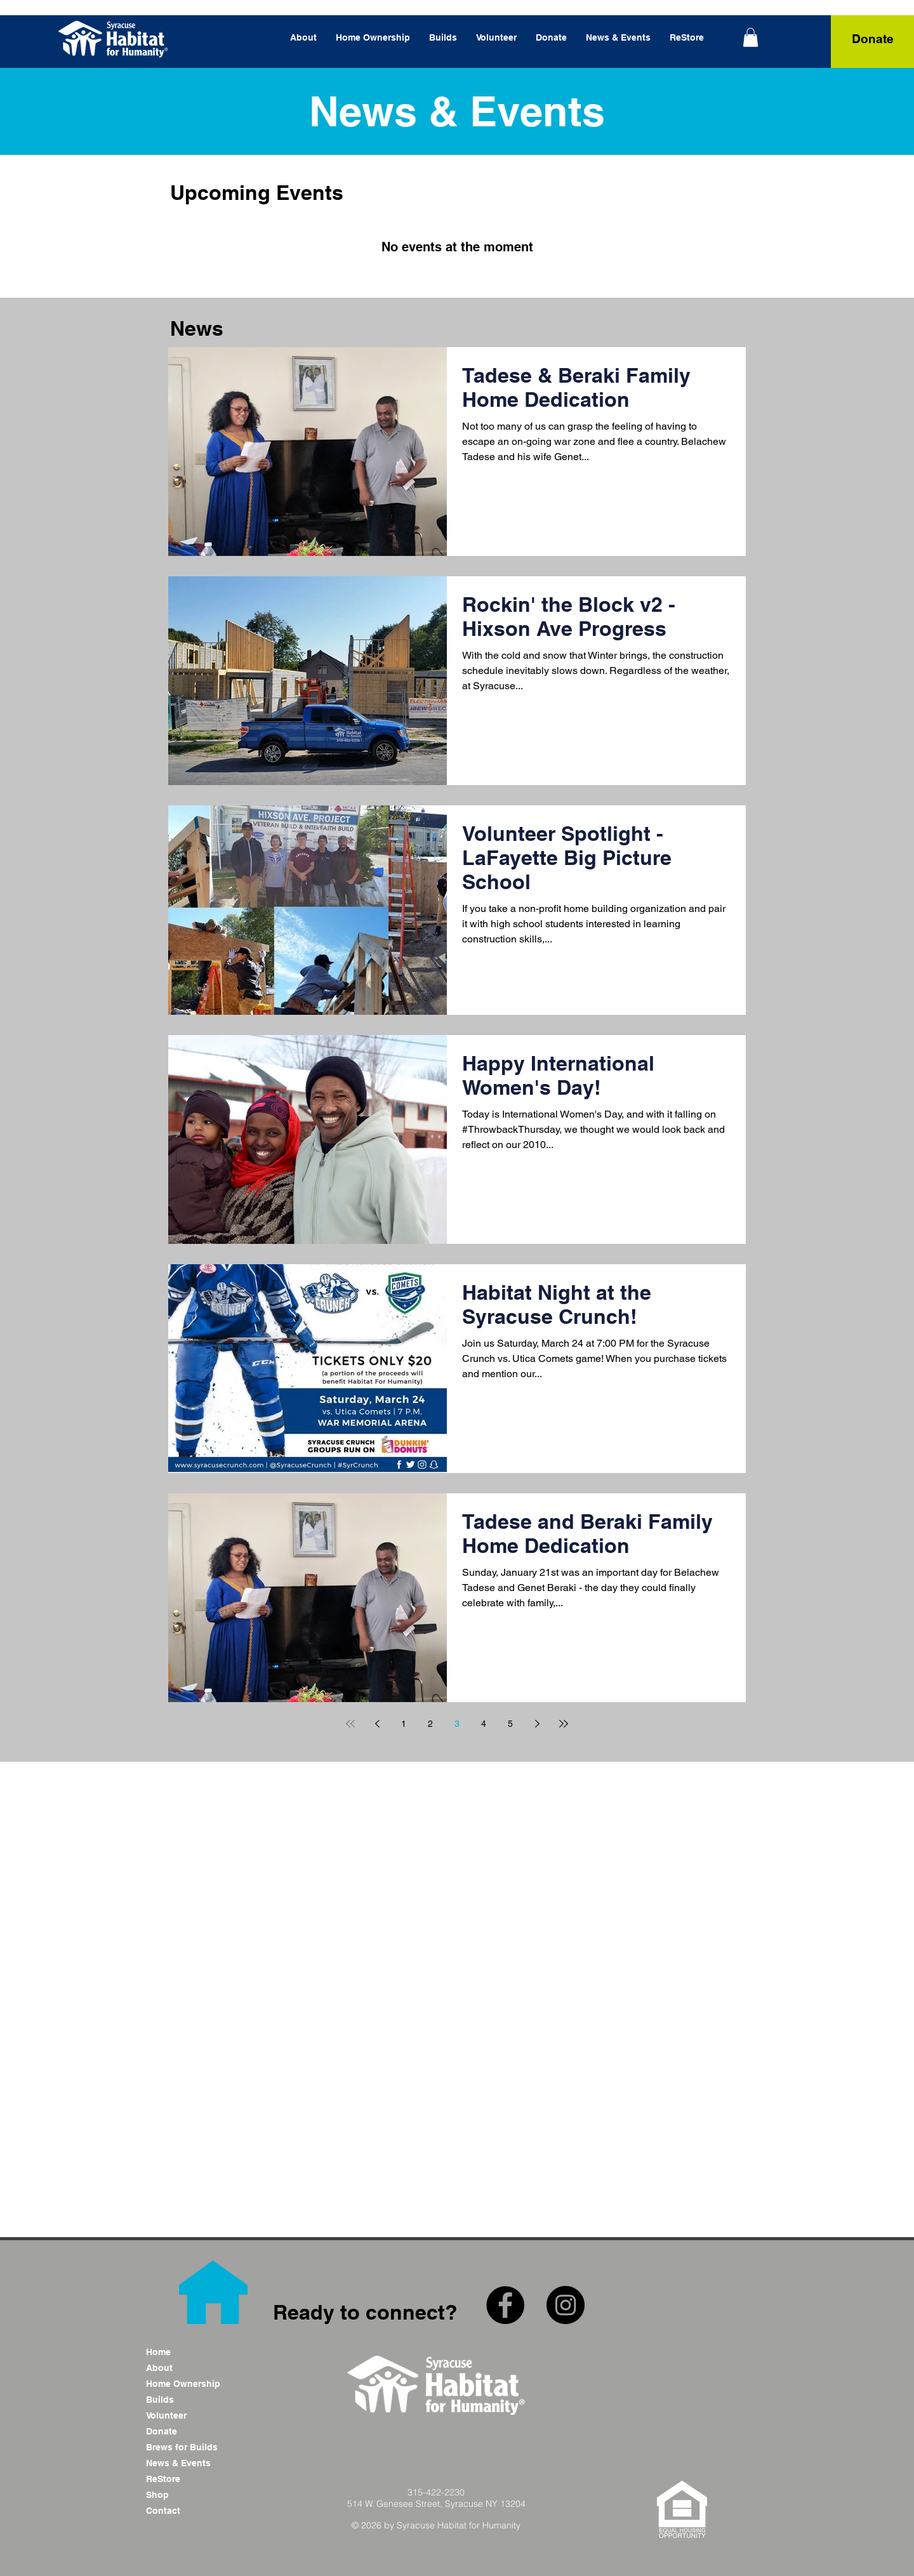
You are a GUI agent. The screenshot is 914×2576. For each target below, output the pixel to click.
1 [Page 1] (403, 1724)
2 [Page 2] (430, 1724)
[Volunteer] (191, 2416)
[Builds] (191, 2400)
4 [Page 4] (483, 1724)
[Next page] (537, 1723)
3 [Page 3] (457, 1724)
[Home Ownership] (191, 2384)
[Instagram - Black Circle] (565, 2305)
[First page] (350, 1723)
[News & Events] (191, 2463)
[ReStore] (191, 2479)
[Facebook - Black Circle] (505, 2305)
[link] (750, 37)
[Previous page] (377, 1723)
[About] (191, 2368)
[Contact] (191, 2511)
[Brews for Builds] (191, 2447)
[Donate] (872, 39)
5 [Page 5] (510, 1724)
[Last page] (563, 1723)
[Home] (191, 2352)
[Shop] (191, 2495)
